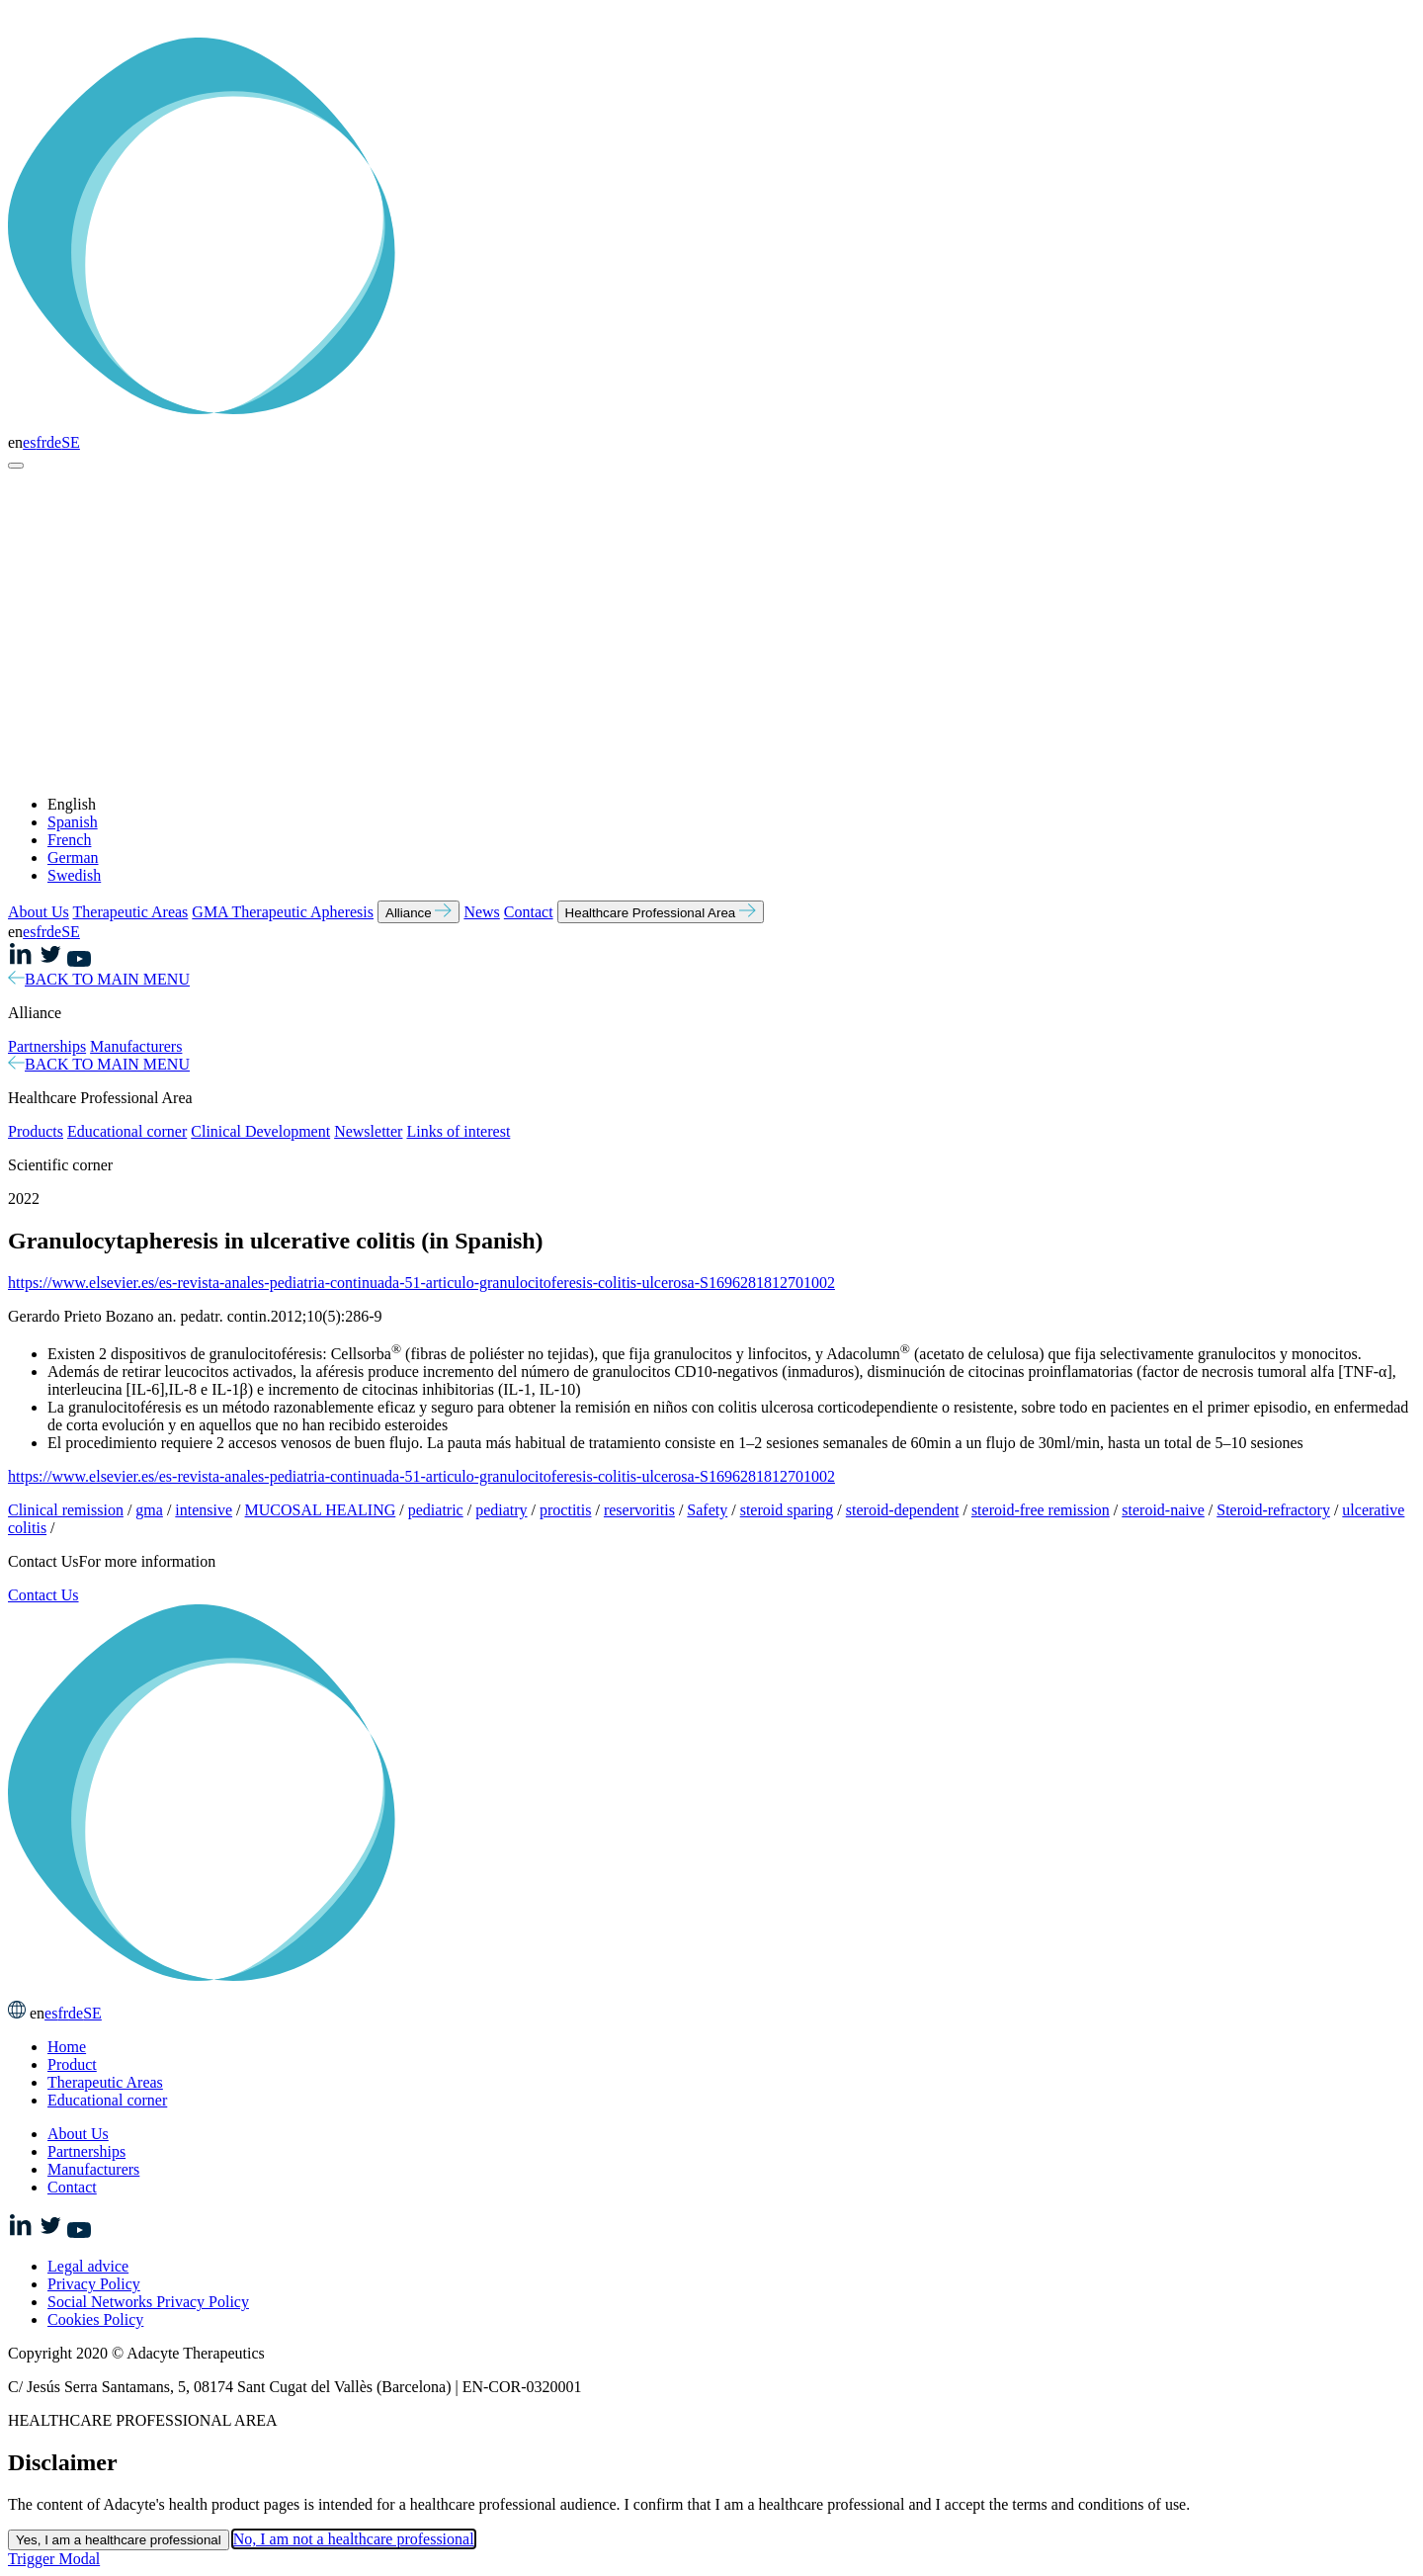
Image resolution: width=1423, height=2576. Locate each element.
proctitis (565, 1510)
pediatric (435, 1510)
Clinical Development (260, 1131)
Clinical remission (66, 1510)
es (29, 442)
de (53, 442)
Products (35, 1131)
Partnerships (47, 1046)
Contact (528, 911)
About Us (38, 911)
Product (72, 2064)
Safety (707, 1510)
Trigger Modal (54, 2558)
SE (70, 442)
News (481, 911)
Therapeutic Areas (131, 911)
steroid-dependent (903, 1510)
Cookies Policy (95, 2319)
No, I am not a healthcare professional (353, 2539)
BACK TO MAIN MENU (99, 979)
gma (149, 1510)
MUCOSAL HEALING (320, 1510)
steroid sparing (787, 1510)
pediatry (501, 1510)
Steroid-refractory (1273, 1510)
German (73, 857)
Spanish (72, 822)
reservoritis (639, 1510)
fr (41, 442)
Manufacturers (136, 1046)
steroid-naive (1163, 1510)
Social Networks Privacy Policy (148, 2301)
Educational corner (127, 1131)
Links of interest (458, 1131)
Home (66, 2046)
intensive (203, 1510)
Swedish (74, 875)
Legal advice (87, 2266)
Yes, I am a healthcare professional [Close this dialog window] (118, 2540)
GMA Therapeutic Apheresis (283, 911)
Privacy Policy (93, 2283)
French (69, 839)
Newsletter (368, 1131)
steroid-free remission (1040, 1510)
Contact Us (43, 1595)
